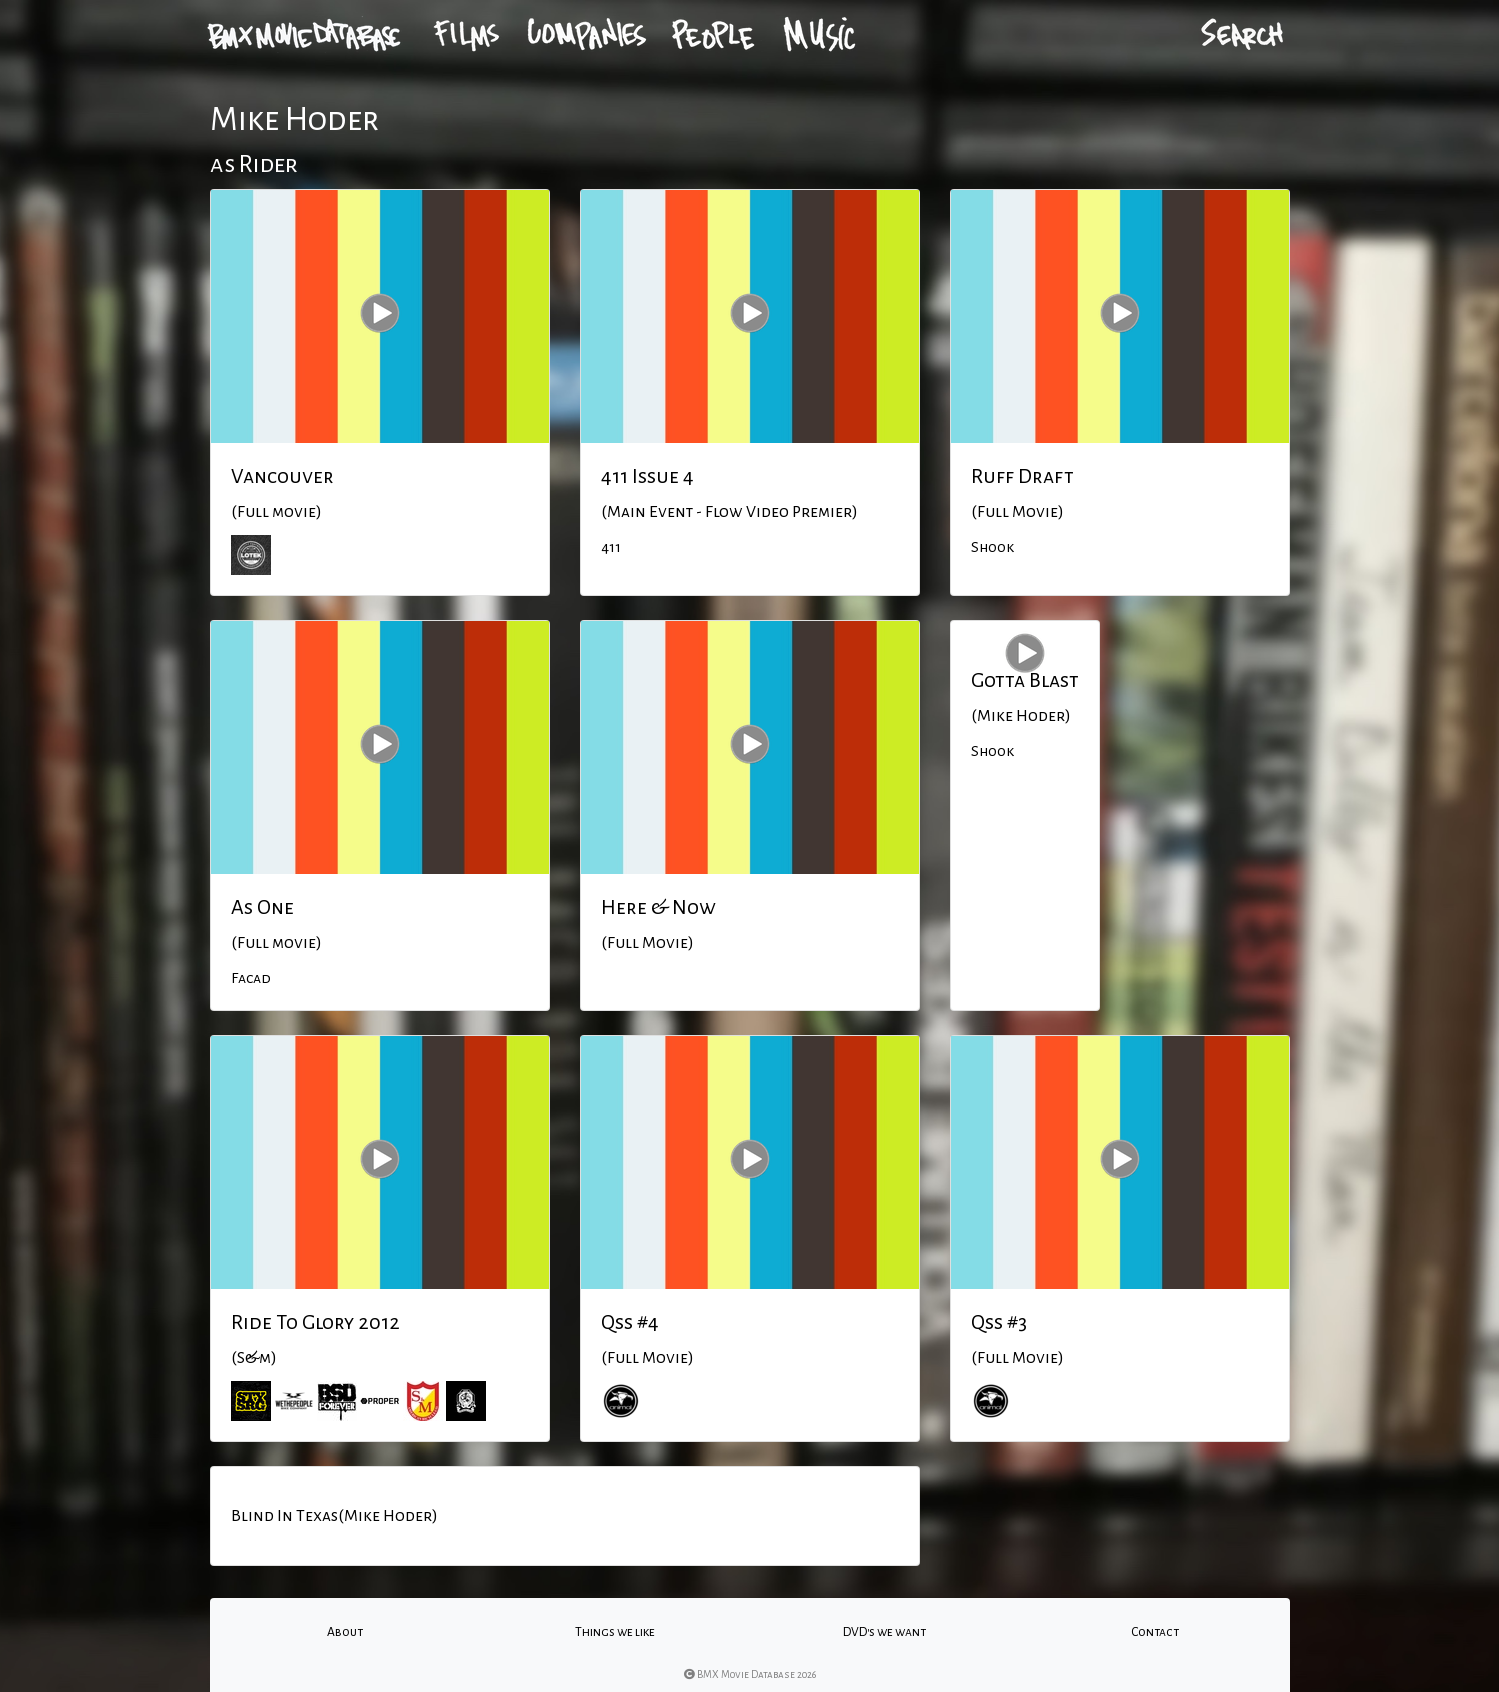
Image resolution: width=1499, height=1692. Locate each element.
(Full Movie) (1017, 512)
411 (611, 547)
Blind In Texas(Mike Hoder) (334, 1516)
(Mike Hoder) (1021, 716)
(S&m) (254, 1358)
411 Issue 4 (647, 476)
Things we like (615, 1632)
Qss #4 (630, 1322)
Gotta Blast (1025, 680)
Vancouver (282, 476)
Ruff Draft (1022, 476)
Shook (992, 547)
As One (262, 907)
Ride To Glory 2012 (315, 1322)
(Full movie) (276, 512)
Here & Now (658, 907)
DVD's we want (884, 1632)
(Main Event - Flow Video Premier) (729, 512)
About (345, 1632)
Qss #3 (999, 1322)
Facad (251, 978)
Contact (1155, 1632)
